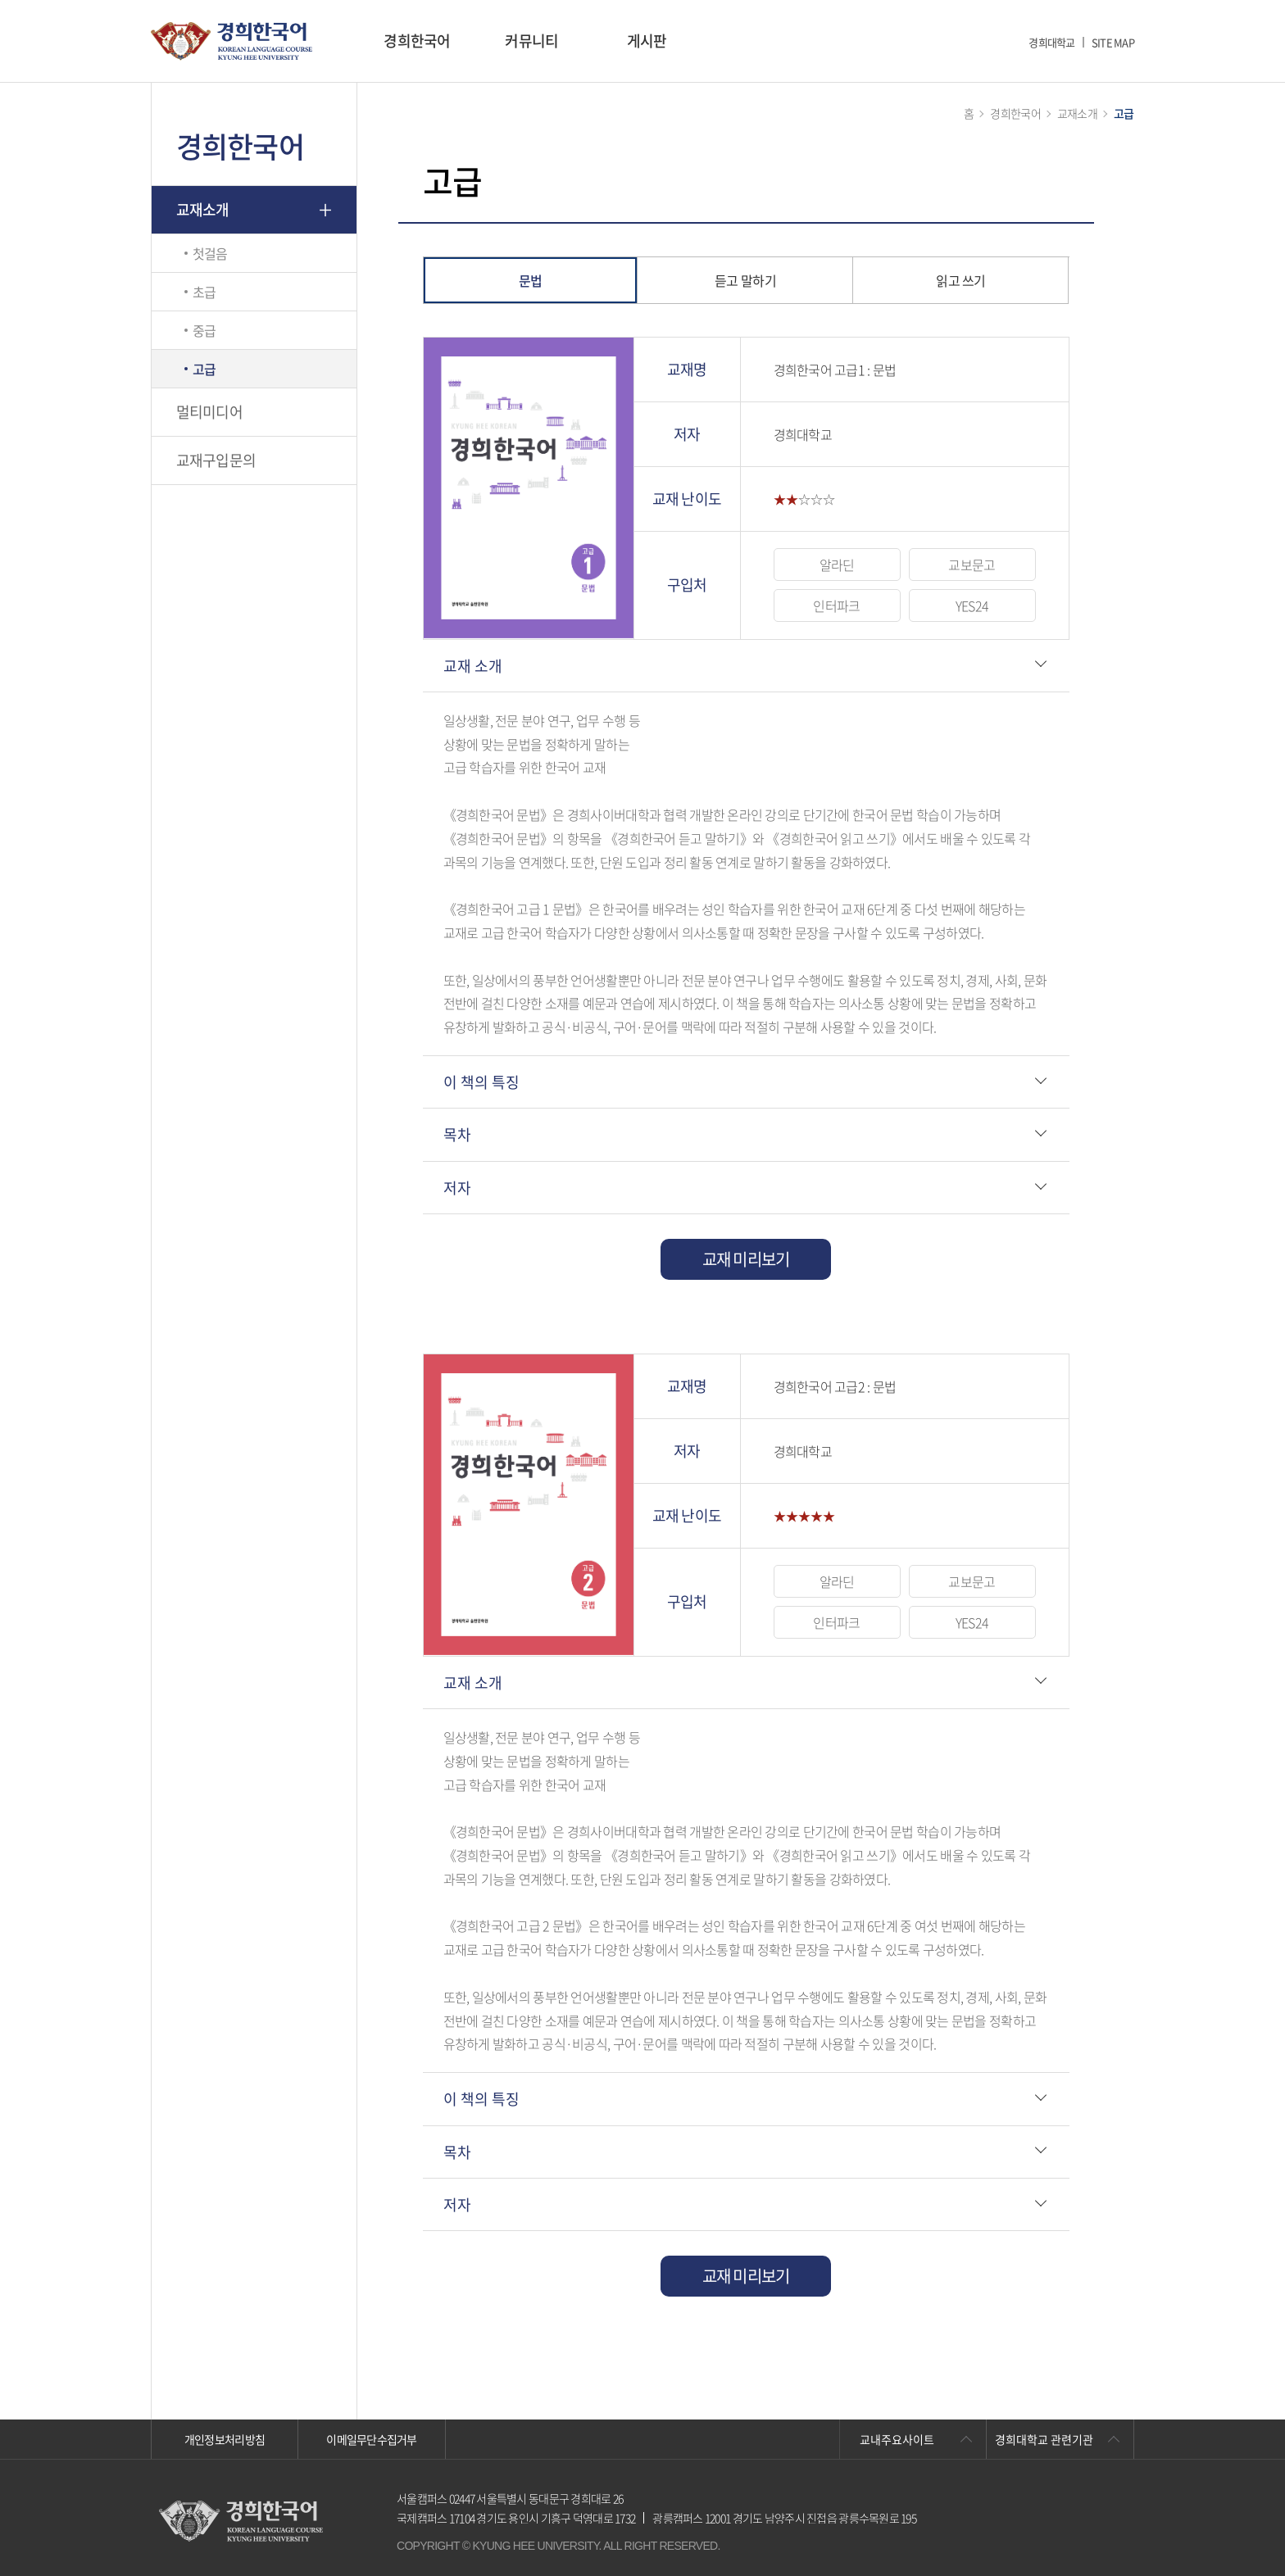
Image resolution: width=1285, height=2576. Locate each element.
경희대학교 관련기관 (1044, 2439)
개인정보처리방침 (224, 2439)
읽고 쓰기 (960, 280)
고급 (204, 369)
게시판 (647, 40)
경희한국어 (417, 40)
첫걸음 (210, 253)
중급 (204, 330)
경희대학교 (1051, 42)
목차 (457, 1134)
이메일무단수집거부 (371, 2439)
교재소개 (202, 209)
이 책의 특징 (481, 1082)
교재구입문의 (216, 460)
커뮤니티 (531, 40)
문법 (531, 280)
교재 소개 (472, 666)
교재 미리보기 (746, 1259)
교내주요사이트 (897, 2439)
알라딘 (837, 564)
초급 (204, 292)
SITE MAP (1113, 42)
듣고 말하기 (745, 280)
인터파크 (836, 605)
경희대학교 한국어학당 (231, 41)
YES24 (972, 605)
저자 (457, 1188)
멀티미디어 (209, 412)
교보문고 (971, 564)
